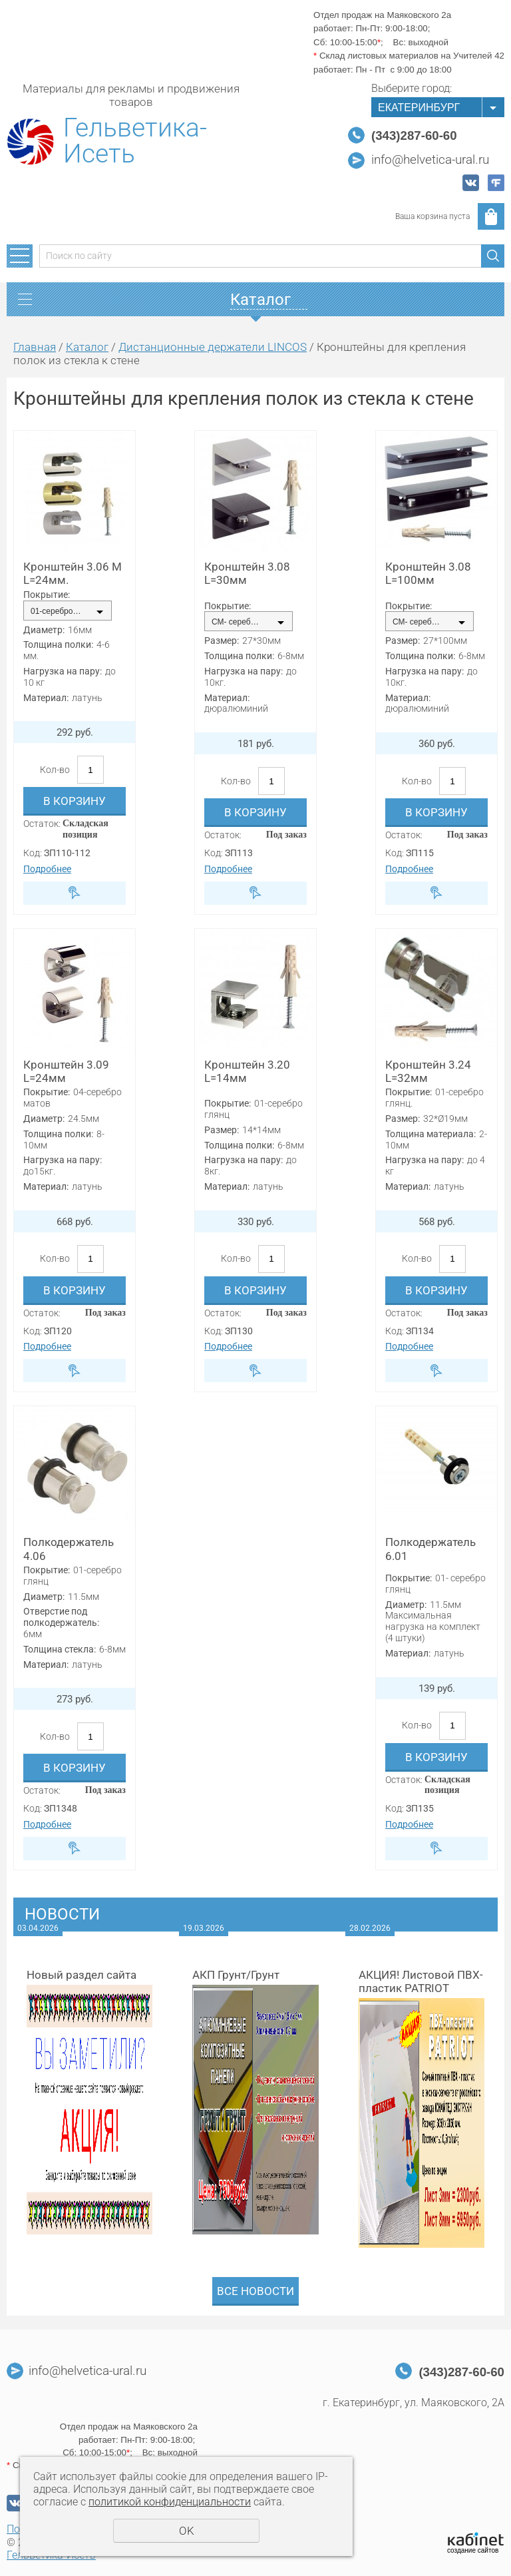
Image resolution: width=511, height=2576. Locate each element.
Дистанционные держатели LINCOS (212, 347)
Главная (34, 347)
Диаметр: (44, 630)
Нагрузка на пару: (62, 671)
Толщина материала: (430, 1134)
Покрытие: (46, 594)
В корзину (74, 801)
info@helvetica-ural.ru (430, 159)
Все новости (255, 2291)
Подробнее (47, 869)
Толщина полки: (58, 644)
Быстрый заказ (74, 893)
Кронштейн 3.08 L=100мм (428, 573)
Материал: (46, 697)
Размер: (221, 640)
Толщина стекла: (59, 1649)
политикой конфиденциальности (169, 2501)
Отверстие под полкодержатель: (61, 1617)
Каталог (87, 347)
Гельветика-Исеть (135, 141)
